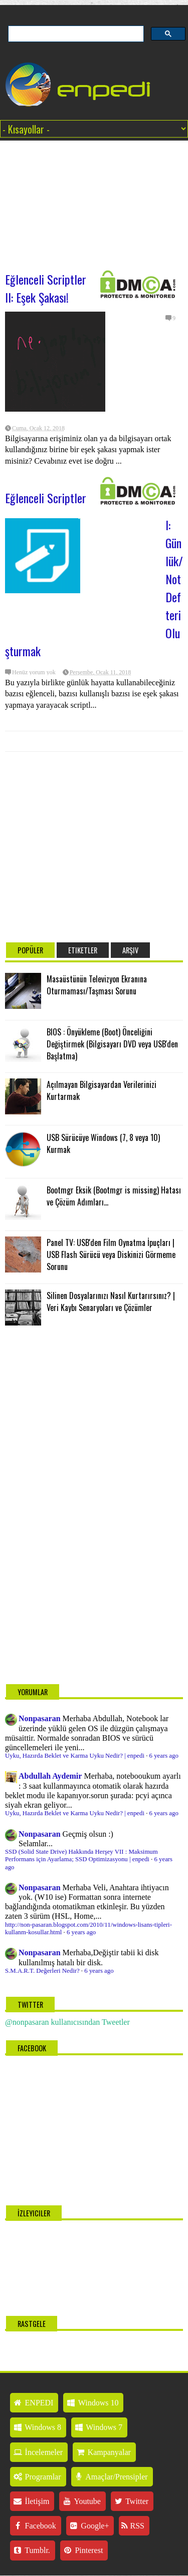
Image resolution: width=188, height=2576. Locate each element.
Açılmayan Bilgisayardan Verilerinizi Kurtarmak (101, 1090)
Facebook (34, 2525)
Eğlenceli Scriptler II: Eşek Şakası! (45, 288)
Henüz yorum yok (34, 672)
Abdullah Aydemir (50, 1776)
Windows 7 (98, 2427)
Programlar (37, 2476)
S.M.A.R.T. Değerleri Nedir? (42, 1970)
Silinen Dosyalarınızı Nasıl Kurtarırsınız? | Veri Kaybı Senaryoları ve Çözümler (111, 1302)
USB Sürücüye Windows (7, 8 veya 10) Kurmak (103, 1143)
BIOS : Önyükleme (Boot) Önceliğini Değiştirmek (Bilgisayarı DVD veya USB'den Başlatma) (112, 1044)
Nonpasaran (40, 1718)
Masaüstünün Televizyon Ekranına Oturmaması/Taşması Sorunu (97, 985)
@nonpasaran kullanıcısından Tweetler (67, 2022)
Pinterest (83, 2550)
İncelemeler (38, 2452)
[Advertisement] (94, 201)
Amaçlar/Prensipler (111, 2476)
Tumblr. (31, 2550)
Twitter (130, 2501)
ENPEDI (33, 2402)
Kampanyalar (103, 2452)
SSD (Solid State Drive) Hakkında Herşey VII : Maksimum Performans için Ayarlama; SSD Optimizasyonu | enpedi (81, 1855)
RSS (132, 2525)
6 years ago (163, 1755)
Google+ (89, 2525)
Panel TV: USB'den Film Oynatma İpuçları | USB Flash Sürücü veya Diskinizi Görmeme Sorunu (111, 1254)
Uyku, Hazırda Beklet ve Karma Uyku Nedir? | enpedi (74, 1755)
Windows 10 (92, 2402)
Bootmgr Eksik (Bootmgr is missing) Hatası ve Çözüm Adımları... (114, 1196)
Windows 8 (37, 2427)
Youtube (81, 2501)
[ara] (75, 34)
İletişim (31, 2501)
